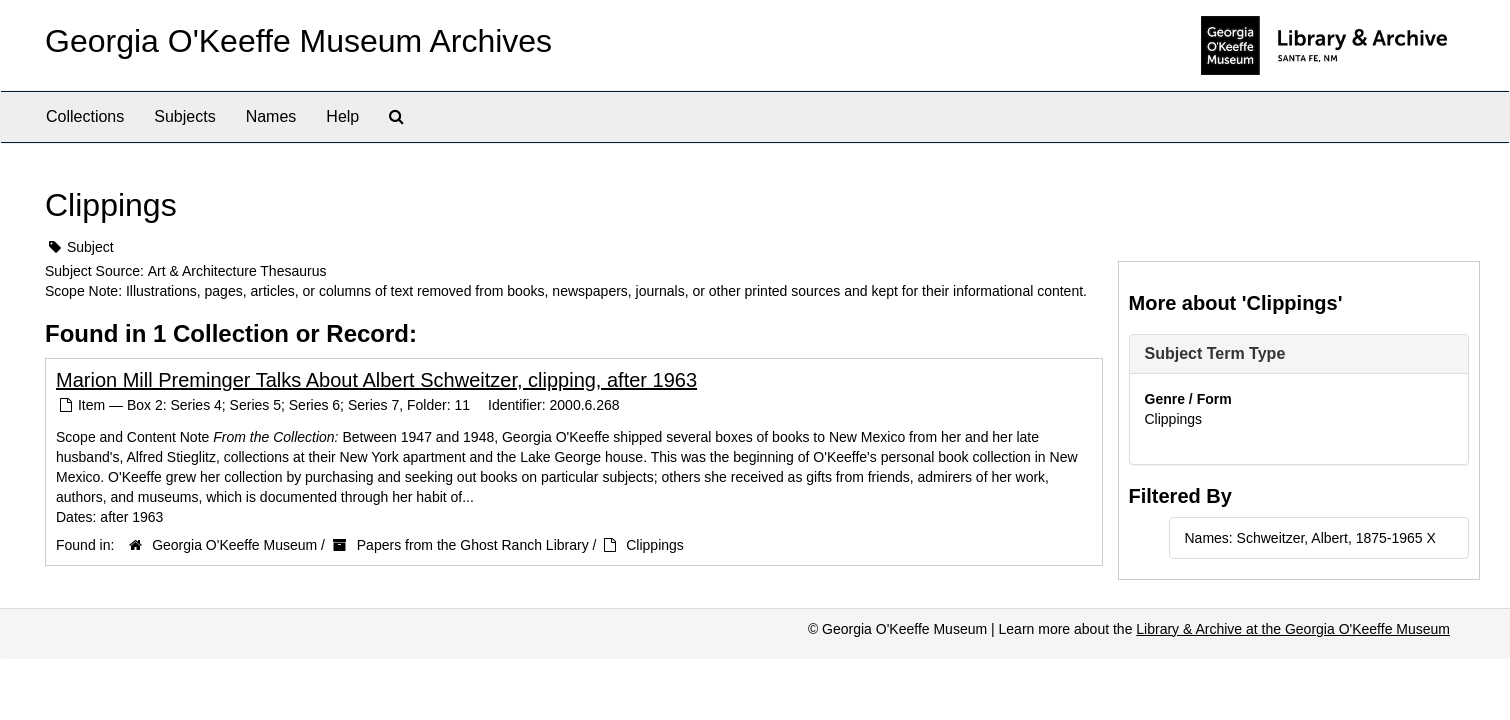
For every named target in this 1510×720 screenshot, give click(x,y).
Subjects (184, 116)
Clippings (655, 545)
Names (271, 116)
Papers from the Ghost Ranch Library (473, 545)
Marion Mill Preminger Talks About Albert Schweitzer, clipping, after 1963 (376, 380)
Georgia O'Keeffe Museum (234, 545)
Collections (85, 116)
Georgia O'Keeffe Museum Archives (298, 41)
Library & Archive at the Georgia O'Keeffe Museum (1293, 629)
